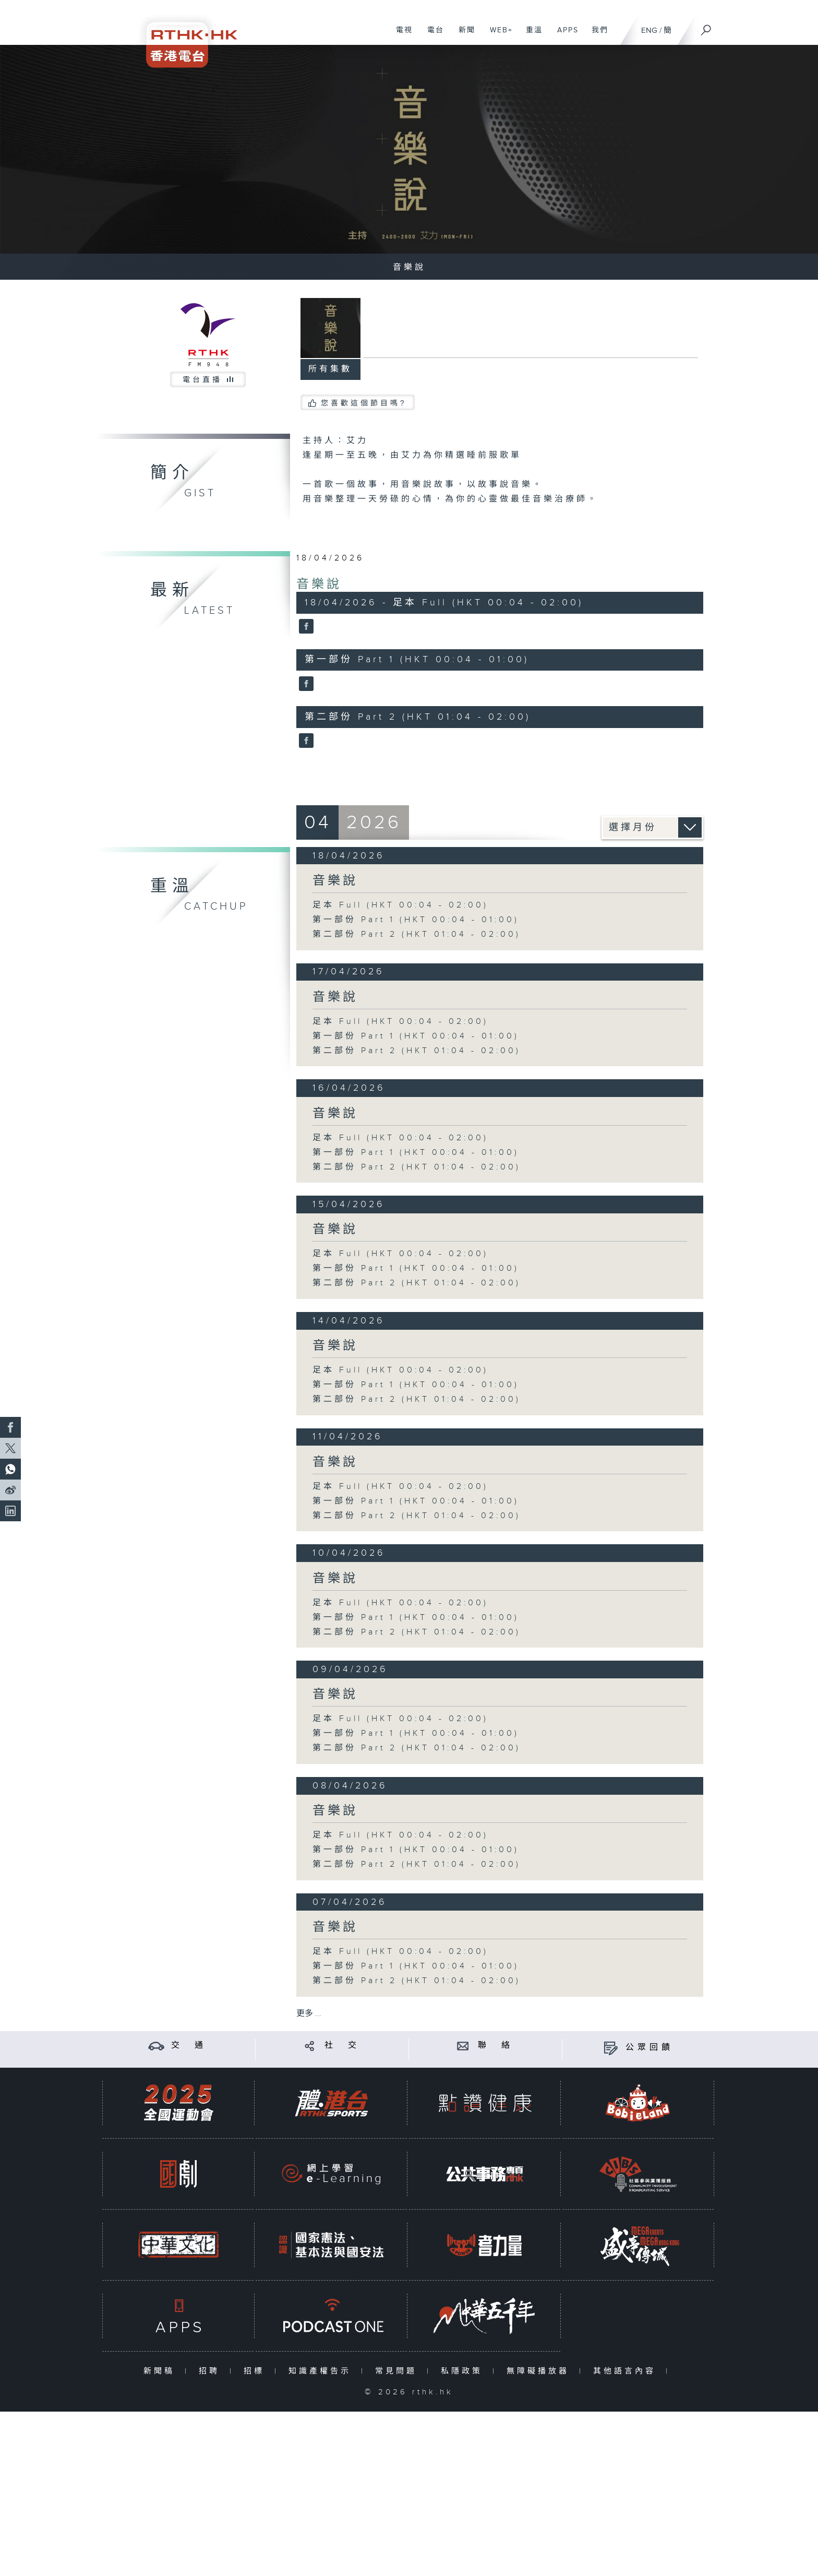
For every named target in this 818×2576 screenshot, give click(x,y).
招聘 (211, 2371)
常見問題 (398, 2371)
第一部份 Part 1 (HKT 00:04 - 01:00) (415, 920)
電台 (431, 35)
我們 (596, 35)
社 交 (342, 2045)
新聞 (463, 35)
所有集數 (330, 369)
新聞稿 (161, 2371)
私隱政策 (464, 2371)
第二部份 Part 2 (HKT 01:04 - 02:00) (416, 934)
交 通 (189, 2045)
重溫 (530, 35)
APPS (564, 35)
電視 (400, 35)
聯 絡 (495, 2045)
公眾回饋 (649, 2048)
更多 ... (308, 2014)
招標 (256, 2371)
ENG (649, 30)
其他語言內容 (626, 2371)
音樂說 (319, 584)
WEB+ (497, 35)
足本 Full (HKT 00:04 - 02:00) (400, 905)
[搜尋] (706, 26)
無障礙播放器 (540, 2371)
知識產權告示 (322, 2371)
